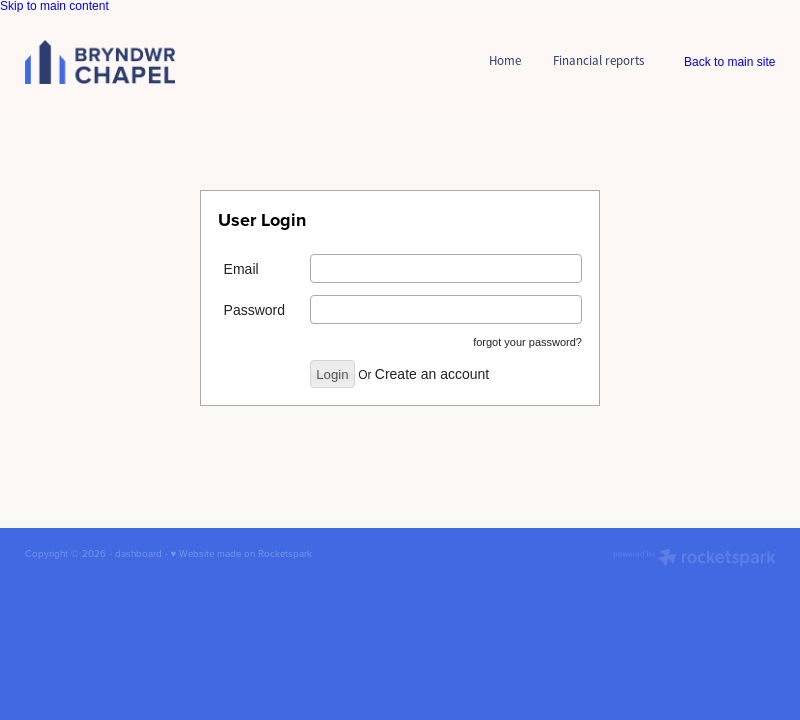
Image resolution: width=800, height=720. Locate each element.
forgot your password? (527, 342)
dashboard (138, 553)
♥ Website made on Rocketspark (242, 553)
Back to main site (729, 62)
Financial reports (598, 60)
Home (505, 60)
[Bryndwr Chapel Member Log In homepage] (100, 61)
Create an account (432, 374)
